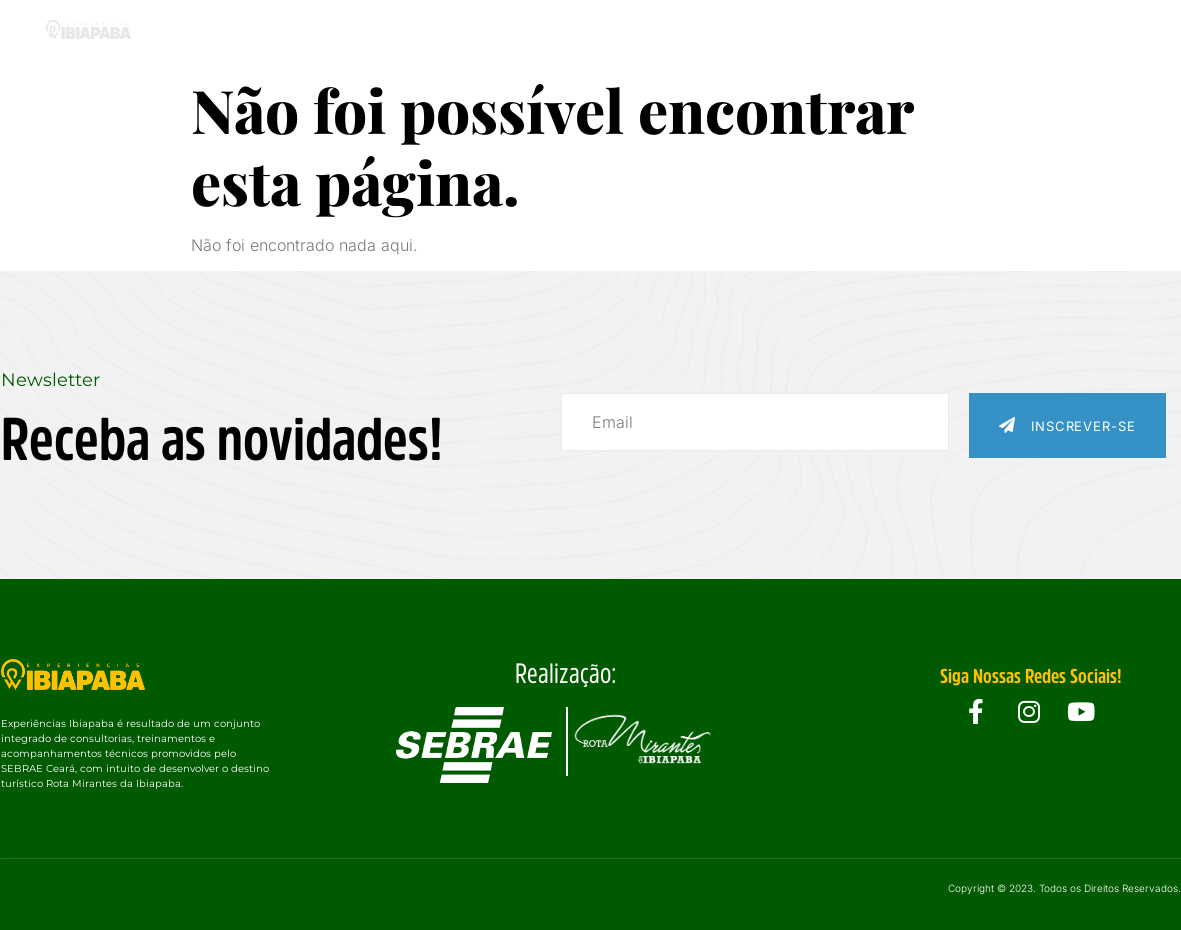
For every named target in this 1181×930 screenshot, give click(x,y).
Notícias (940, 32)
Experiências (467, 32)
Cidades (604, 32)
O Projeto (327, 32)
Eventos (717, 32)
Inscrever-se (1067, 425)
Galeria (828, 32)
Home (224, 32)
